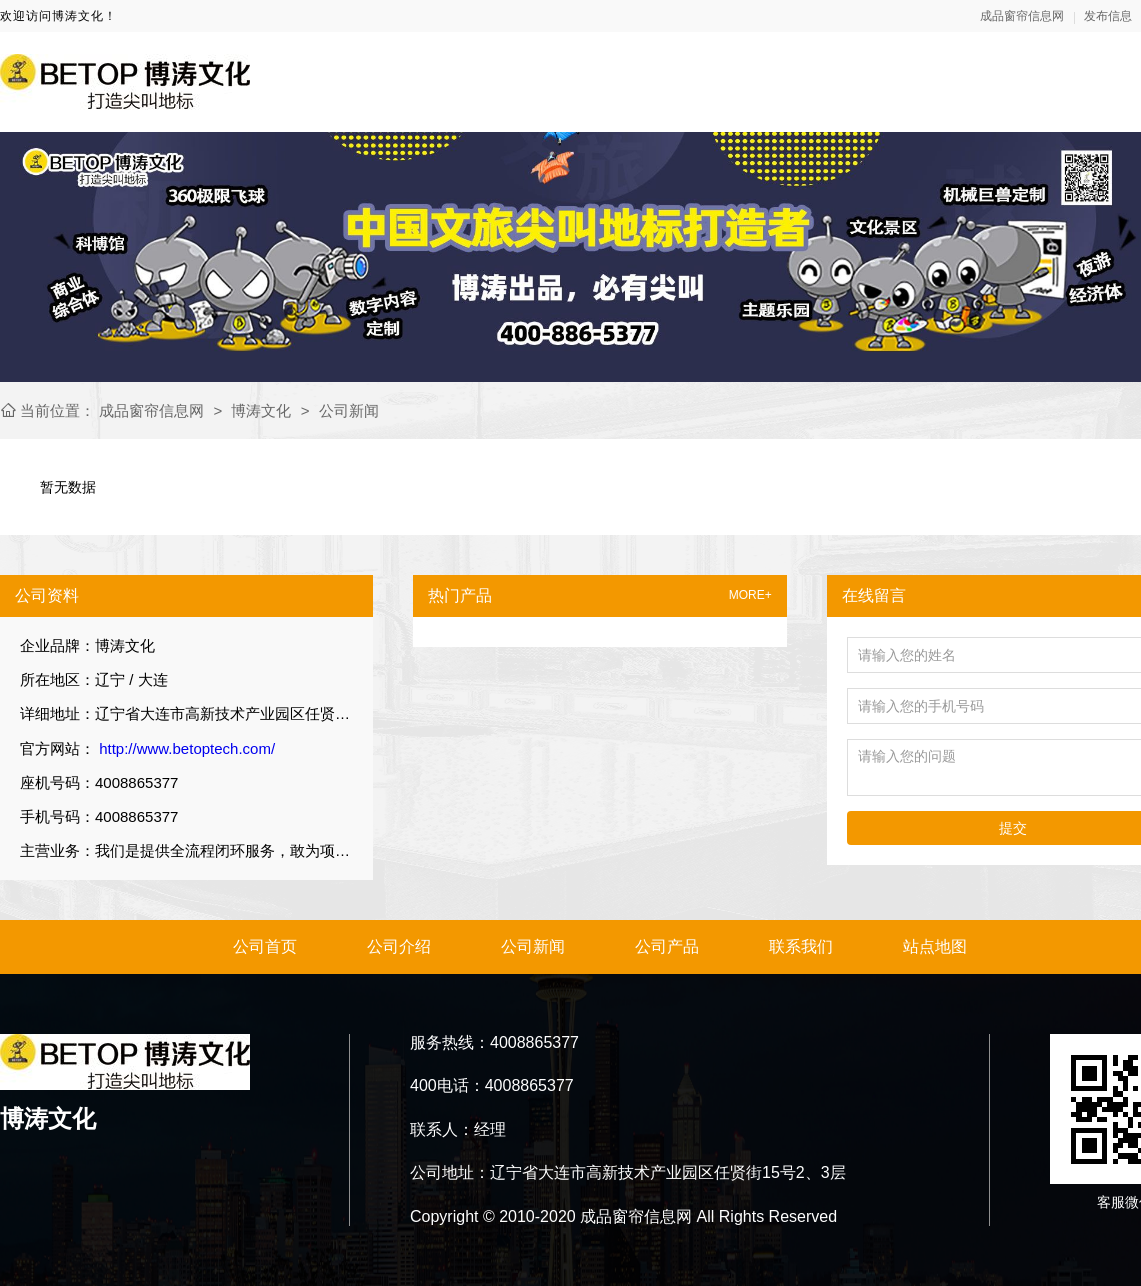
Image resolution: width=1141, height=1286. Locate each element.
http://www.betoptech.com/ (185, 748)
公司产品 (667, 946)
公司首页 (265, 946)
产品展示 (1044, 81)
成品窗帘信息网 (1022, 16)
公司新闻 (349, 410)
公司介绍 (399, 946)
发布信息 (1108, 16)
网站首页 (672, 81)
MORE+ (750, 595)
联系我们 (801, 946)
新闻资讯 (920, 81)
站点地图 (935, 946)
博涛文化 (261, 410)
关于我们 (796, 81)
